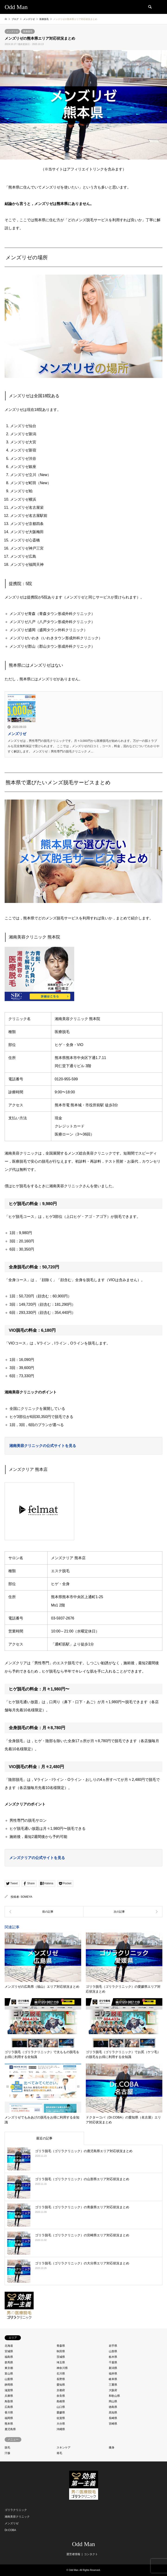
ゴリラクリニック (16, 2510)
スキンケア (64, 2447)
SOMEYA (26, 1896)
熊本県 (9, 2423)
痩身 (111, 2447)
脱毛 (7, 2447)
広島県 (9, 2407)
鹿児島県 (10, 2429)
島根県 (61, 2401)
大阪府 (113, 2390)
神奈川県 (62, 2368)
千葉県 (113, 2362)
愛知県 (61, 2384)
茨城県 (61, 2356)
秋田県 (61, 2351)
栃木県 (113, 2356)
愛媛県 (61, 2412)
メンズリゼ (12, 31)
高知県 (113, 2412)
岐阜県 (113, 2379)
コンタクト (91, 2554)
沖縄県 (61, 2429)
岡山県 (113, 2401)
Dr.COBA (10, 2530)
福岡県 (9, 2418)
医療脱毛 (27, 31)
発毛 (59, 2453)
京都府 (61, 2390)
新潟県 (113, 2368)
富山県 (9, 2373)
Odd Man (83, 2544)
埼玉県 (61, 2362)
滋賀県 (9, 2390)
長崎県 (113, 2418)
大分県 (61, 2423)
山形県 (113, 2351)
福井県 (113, 2373)
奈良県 (61, 2395)
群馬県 (9, 2362)
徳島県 (113, 2407)
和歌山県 (114, 2395)
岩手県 (113, 2345)
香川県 (9, 2412)
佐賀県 (61, 2418)
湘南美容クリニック (17, 2516)
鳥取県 (9, 2401)
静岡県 (9, 2384)
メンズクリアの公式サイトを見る (37, 1858)
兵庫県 (9, 2395)
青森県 (61, 2345)
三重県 (113, 2384)
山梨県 (9, 2379)
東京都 (9, 2368)
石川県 (61, 2373)
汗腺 (7, 2453)
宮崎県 (113, 2423)
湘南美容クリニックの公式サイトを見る (42, 1446)
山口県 (61, 2407)
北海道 (9, 2345)
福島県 (9, 2356)
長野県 (61, 2379)
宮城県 (9, 2351)
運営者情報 (73, 2554)
